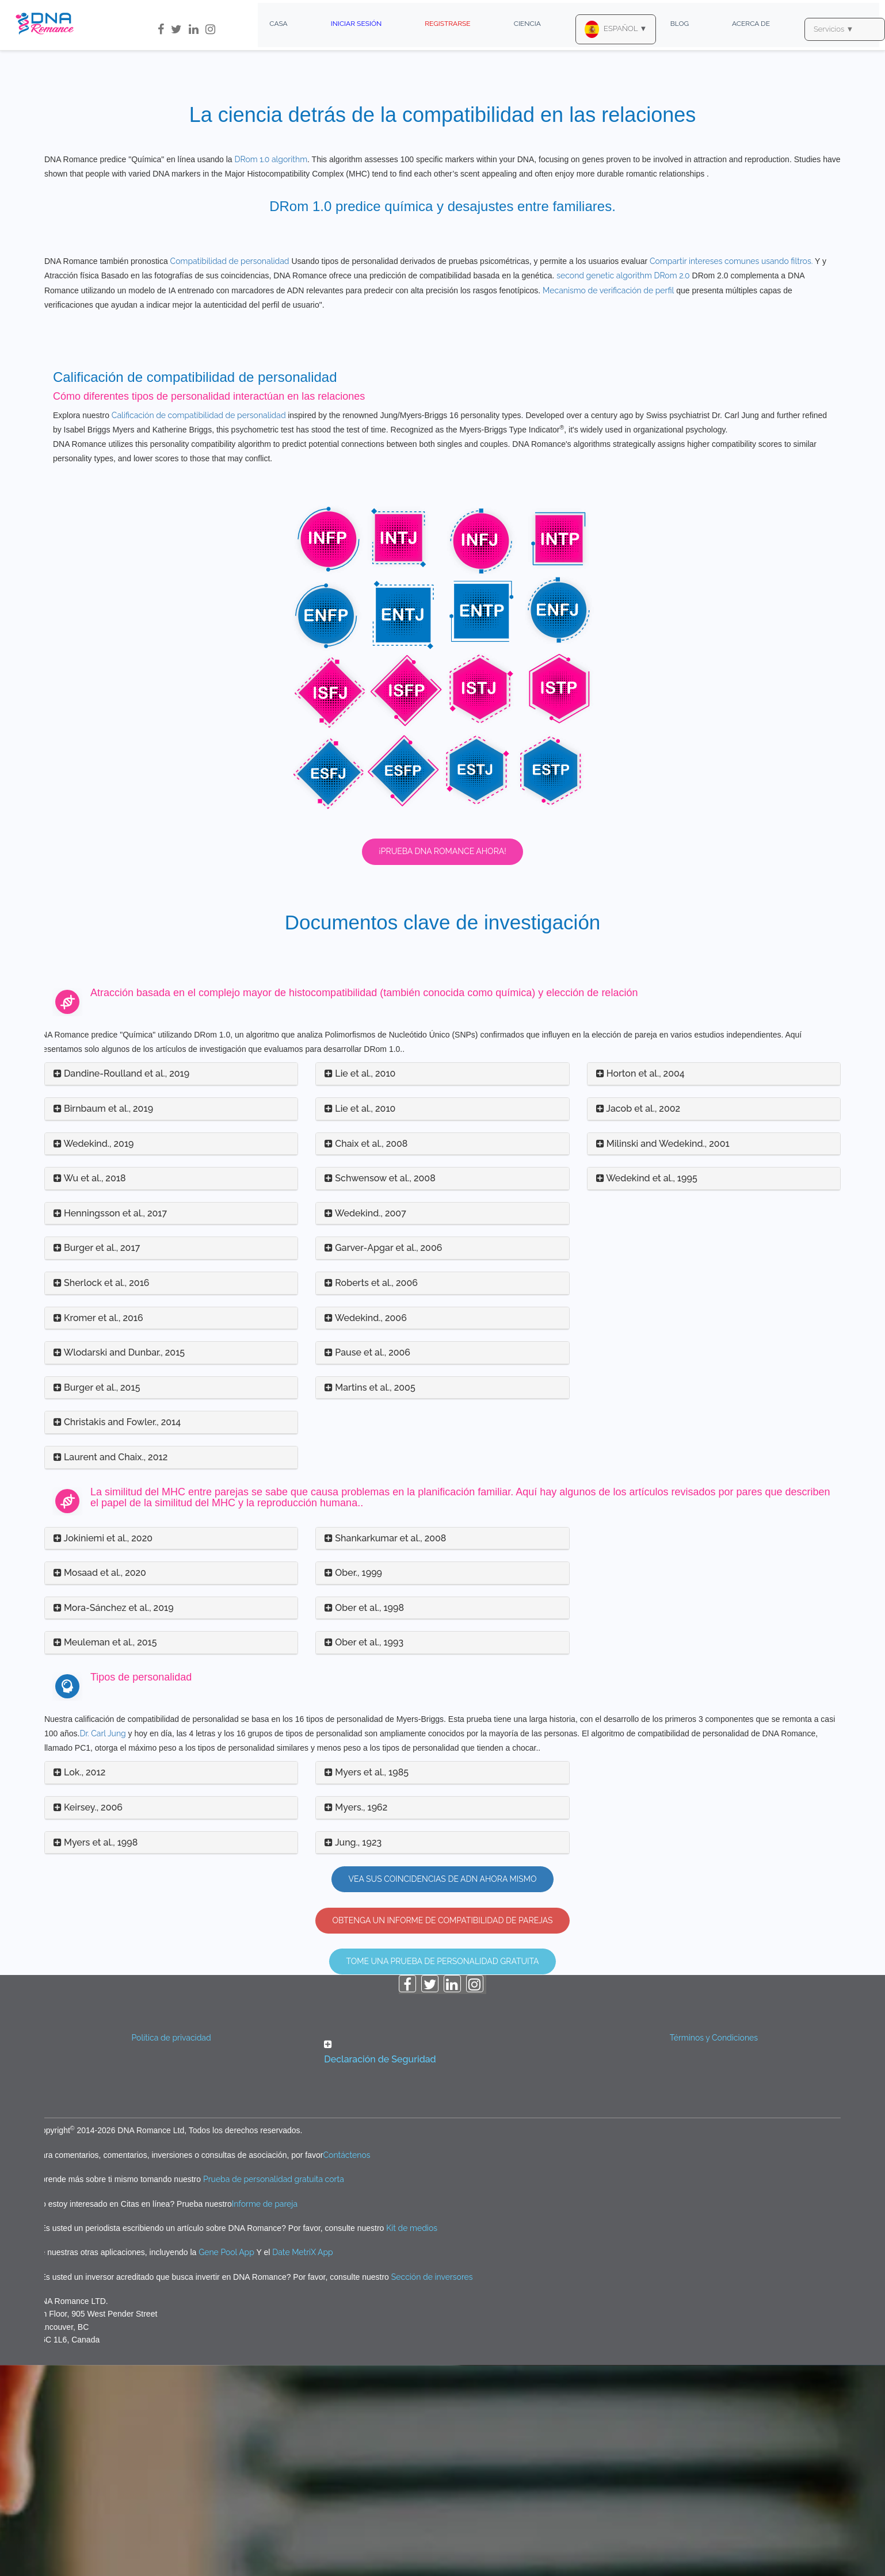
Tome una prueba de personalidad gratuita (442, 2172)
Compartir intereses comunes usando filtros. (731, 472)
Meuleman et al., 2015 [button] (105, 1853)
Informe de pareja (264, 2414)
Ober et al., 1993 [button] (364, 1853)
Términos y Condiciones (714, 2248)
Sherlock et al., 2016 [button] (102, 1493)
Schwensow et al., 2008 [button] (380, 1389)
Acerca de (751, 24)
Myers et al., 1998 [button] (96, 2052)
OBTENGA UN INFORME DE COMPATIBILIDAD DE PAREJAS (442, 2130)
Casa (278, 24)
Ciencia (527, 24)
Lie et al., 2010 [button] (360, 1284)
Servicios (833, 29)
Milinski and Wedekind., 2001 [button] (663, 1354)
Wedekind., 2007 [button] (365, 1424)
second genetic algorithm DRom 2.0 (622, 486)
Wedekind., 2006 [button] (366, 1528)
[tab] (171, 1285)
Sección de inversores (432, 2488)
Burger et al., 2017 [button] (97, 1458)
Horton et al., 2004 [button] (640, 1284)
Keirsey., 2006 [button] (88, 2018)
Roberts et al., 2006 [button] (371, 1493)
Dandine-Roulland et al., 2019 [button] (121, 1284)
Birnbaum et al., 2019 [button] (103, 1319)
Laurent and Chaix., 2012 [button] (110, 1668)
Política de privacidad (171, 2248)
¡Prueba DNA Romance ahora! (442, 1062)
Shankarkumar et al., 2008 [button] (385, 1748)
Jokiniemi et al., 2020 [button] (103, 1748)
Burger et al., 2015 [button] (97, 1598)
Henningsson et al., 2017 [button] (110, 1424)
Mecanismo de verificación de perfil (608, 501)
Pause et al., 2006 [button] (367, 1563)
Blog (679, 24)
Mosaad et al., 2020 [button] (100, 1783)
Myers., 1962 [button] (356, 2018)
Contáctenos (347, 2366)
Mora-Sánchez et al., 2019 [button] (114, 1818)
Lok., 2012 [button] (79, 1983)
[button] (442, 2264)
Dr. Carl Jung (102, 1944)
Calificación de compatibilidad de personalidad (200, 625)
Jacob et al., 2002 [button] (638, 1319)
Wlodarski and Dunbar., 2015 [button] (119, 1563)
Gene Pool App (226, 2463)
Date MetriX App (302, 2463)
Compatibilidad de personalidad (229, 472)
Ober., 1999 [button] (353, 1783)
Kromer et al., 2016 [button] (98, 1528)
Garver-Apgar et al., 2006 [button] (383, 1458)
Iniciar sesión (356, 24)
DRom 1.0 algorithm (270, 159)
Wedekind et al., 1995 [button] (646, 1389)
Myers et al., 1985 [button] (367, 1983)
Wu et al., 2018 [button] (90, 1389)
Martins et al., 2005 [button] (370, 1598)
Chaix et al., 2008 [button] (366, 1354)
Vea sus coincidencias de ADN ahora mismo (442, 2090)
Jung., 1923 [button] (353, 2052)
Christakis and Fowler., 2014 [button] (117, 1633)
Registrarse (447, 24)
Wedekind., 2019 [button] (94, 1354)
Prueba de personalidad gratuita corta (273, 2390)
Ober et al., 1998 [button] (364, 1818)
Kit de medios (411, 2439)
